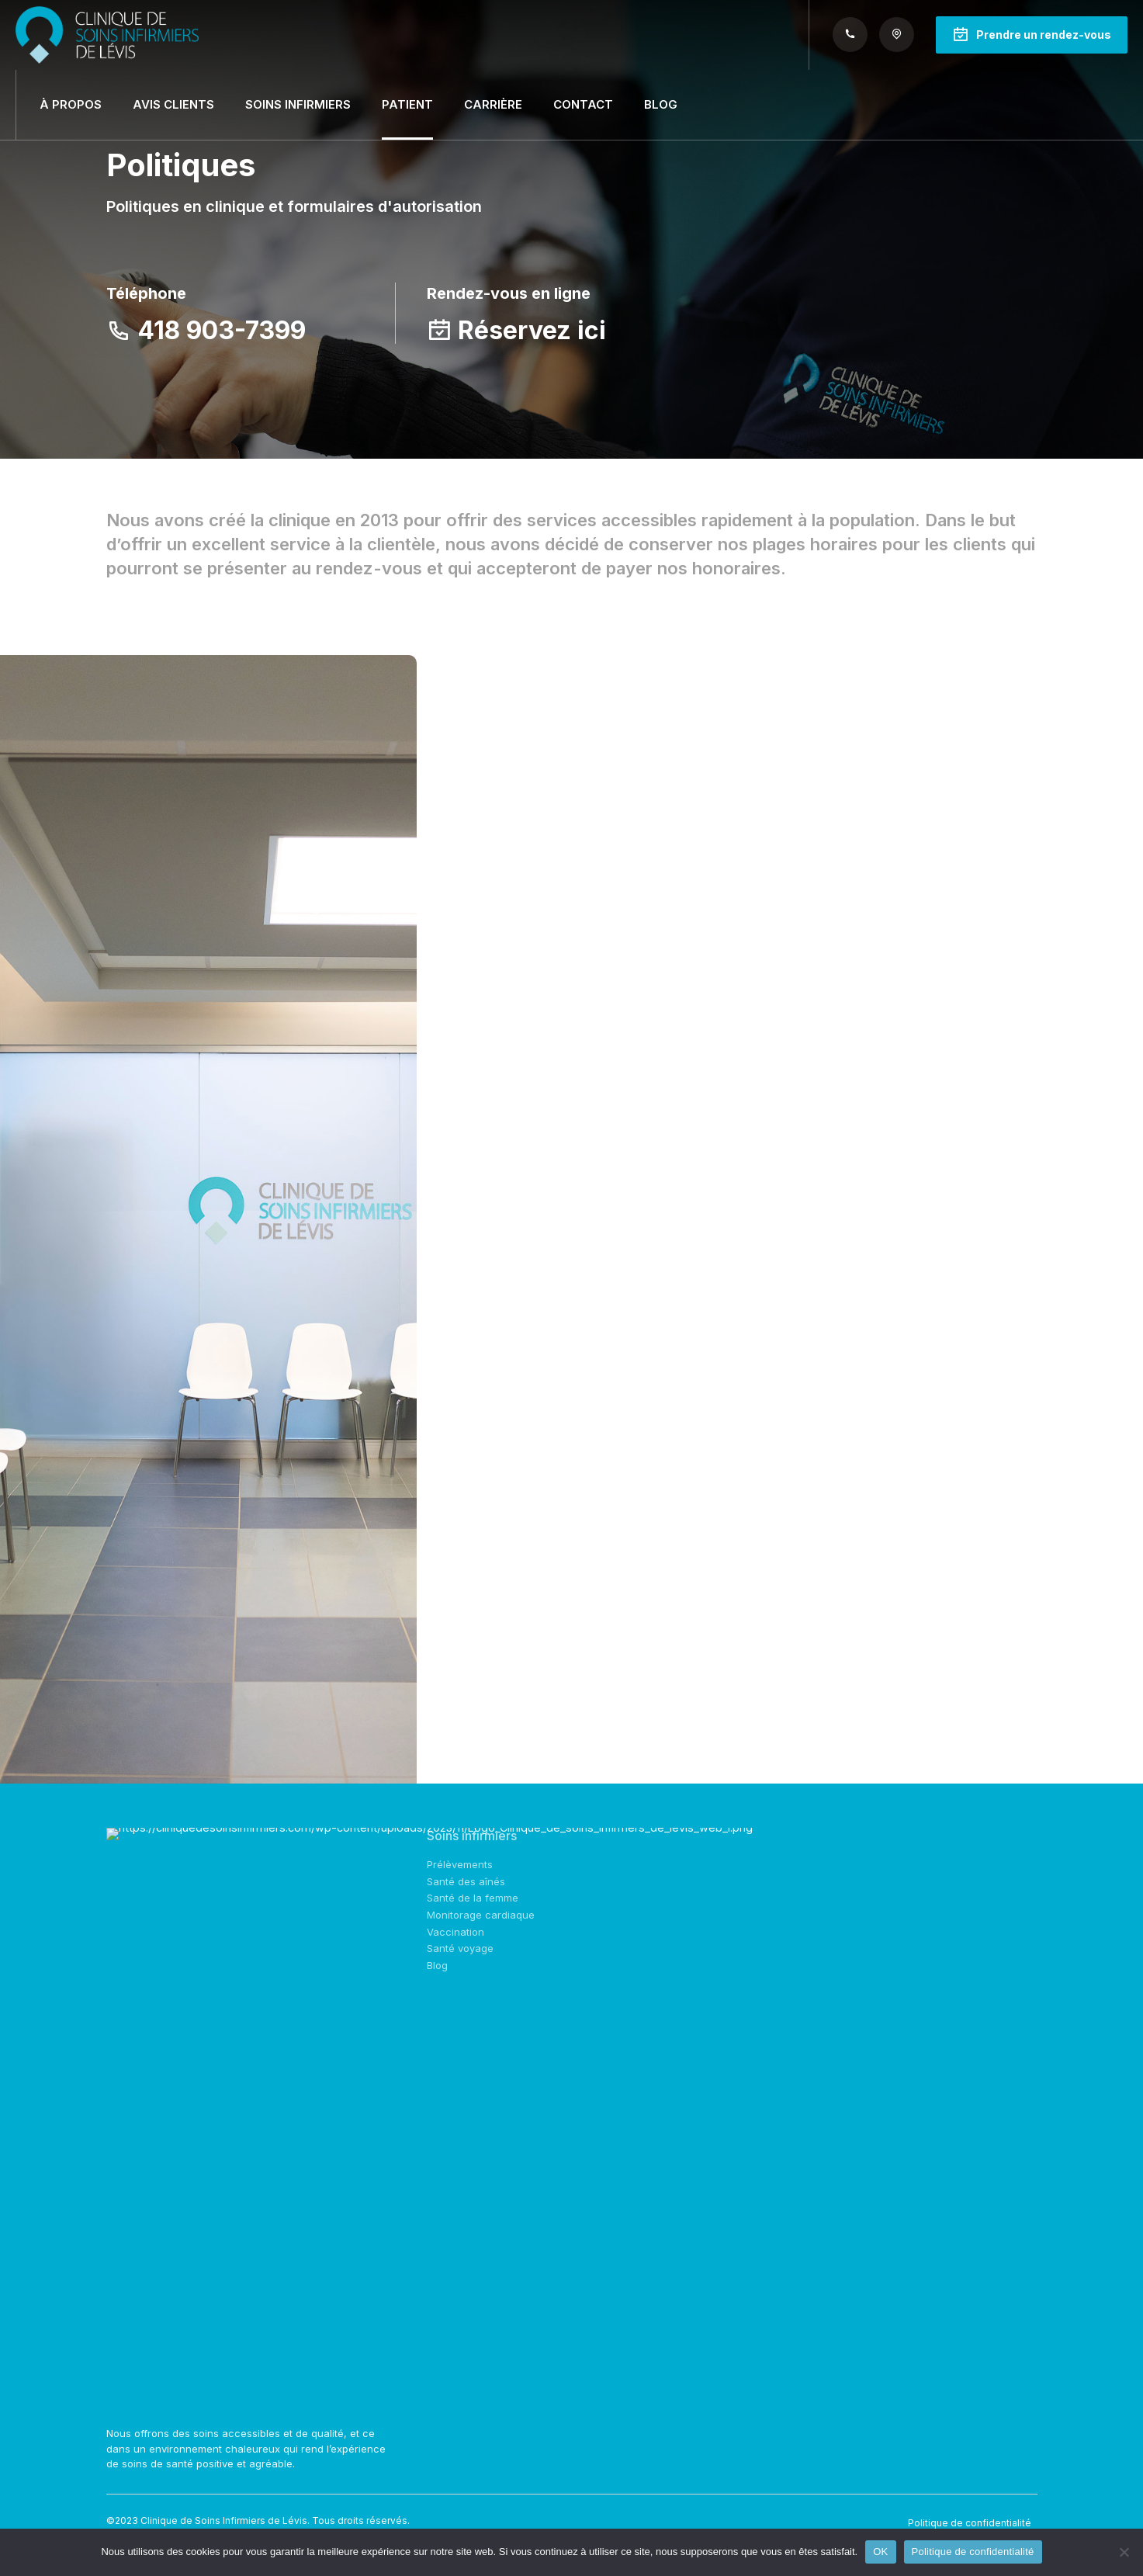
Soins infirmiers (298, 104)
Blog (660, 104)
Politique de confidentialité (969, 2523)
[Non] (1123, 2552)
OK (880, 2551)
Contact (583, 104)
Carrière (493, 104)
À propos (71, 104)
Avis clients (173, 104)
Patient (407, 104)
